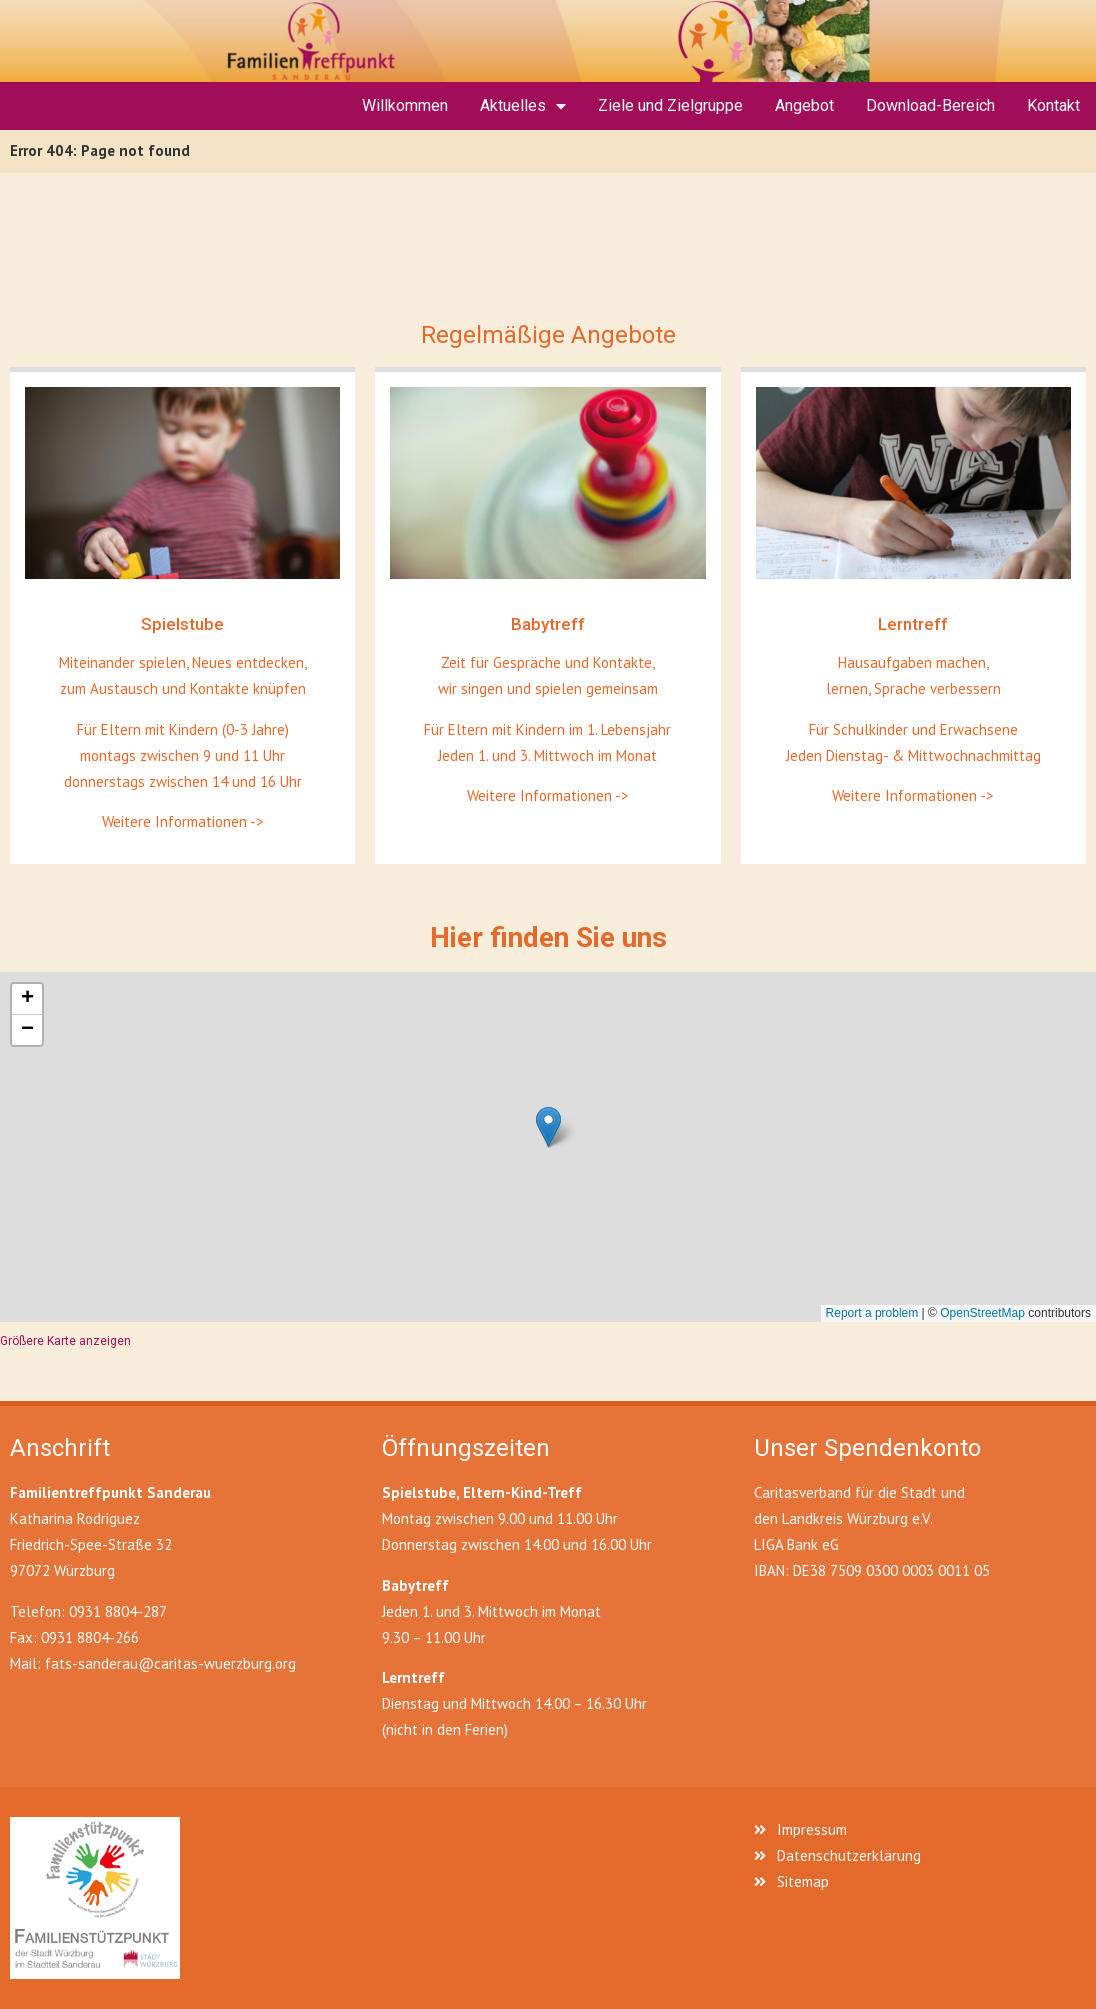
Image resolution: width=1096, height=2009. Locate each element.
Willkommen (405, 105)
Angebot (804, 105)
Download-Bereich (930, 105)
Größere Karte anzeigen (65, 1341)
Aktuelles (523, 106)
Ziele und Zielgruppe (670, 105)
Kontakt (1053, 105)
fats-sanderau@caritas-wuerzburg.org (170, 1663)
